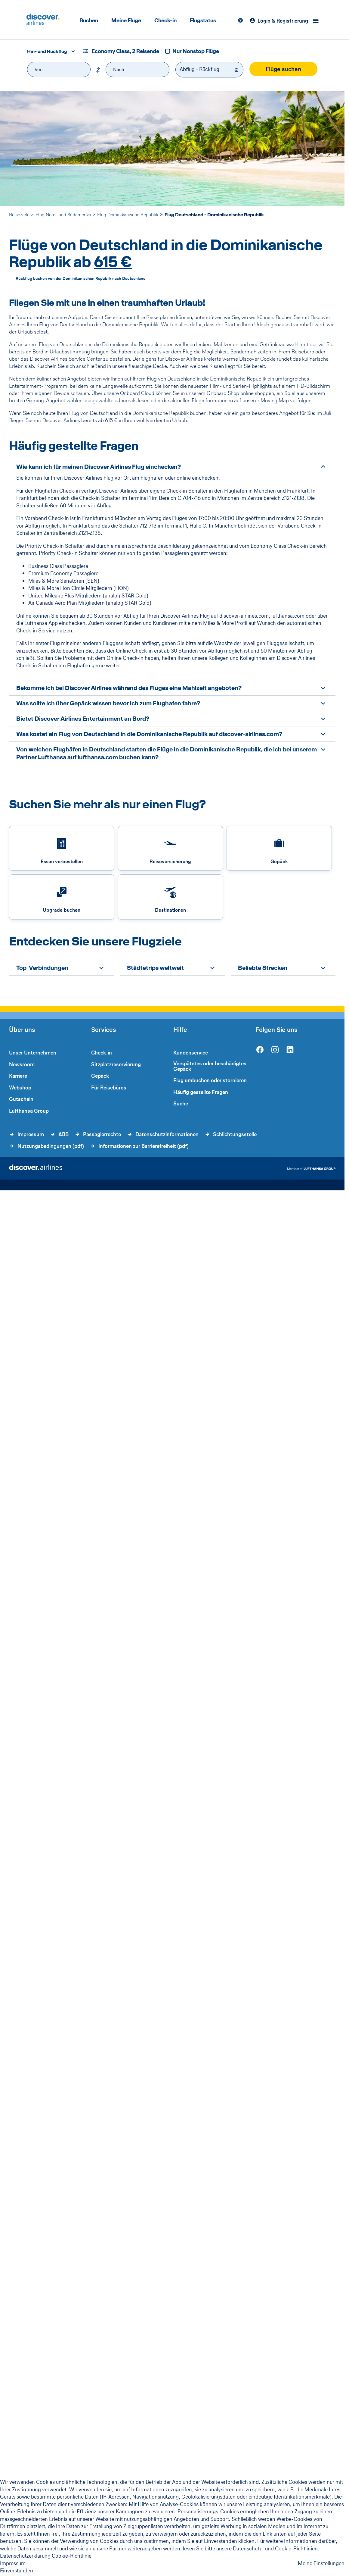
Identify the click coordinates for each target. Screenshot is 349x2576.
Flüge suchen (283, 69)
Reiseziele (19, 215)
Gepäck (100, 1076)
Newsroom (22, 1064)
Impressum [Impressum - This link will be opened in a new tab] (13, 2563)
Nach (118, 69)
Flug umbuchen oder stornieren (210, 1080)
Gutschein (21, 1099)
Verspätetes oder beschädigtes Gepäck (209, 1066)
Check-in (165, 20)
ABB (63, 1134)
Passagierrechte (102, 1134)
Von (39, 69)
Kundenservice (190, 1052)
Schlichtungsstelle (235, 1134)
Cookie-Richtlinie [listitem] (71, 2555)
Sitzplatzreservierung (116, 1064)
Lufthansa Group (29, 1111)
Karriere (18, 1076)
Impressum (30, 1134)
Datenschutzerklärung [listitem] (25, 2555)
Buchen (88, 20)
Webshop (20, 1087)
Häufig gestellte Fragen (200, 1092)
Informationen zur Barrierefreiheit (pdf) (143, 1146)
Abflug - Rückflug (199, 69)
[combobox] (48, 51)
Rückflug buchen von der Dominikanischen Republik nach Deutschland (81, 279)
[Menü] (316, 20)
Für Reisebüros (108, 1087)
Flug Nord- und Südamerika (63, 215)
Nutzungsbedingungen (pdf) (50, 1146)
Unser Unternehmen (32, 1052)
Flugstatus (203, 20)
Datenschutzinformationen (167, 1134)
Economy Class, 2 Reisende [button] (125, 51)
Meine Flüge (126, 20)
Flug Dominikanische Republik (127, 215)
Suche (180, 1103)
